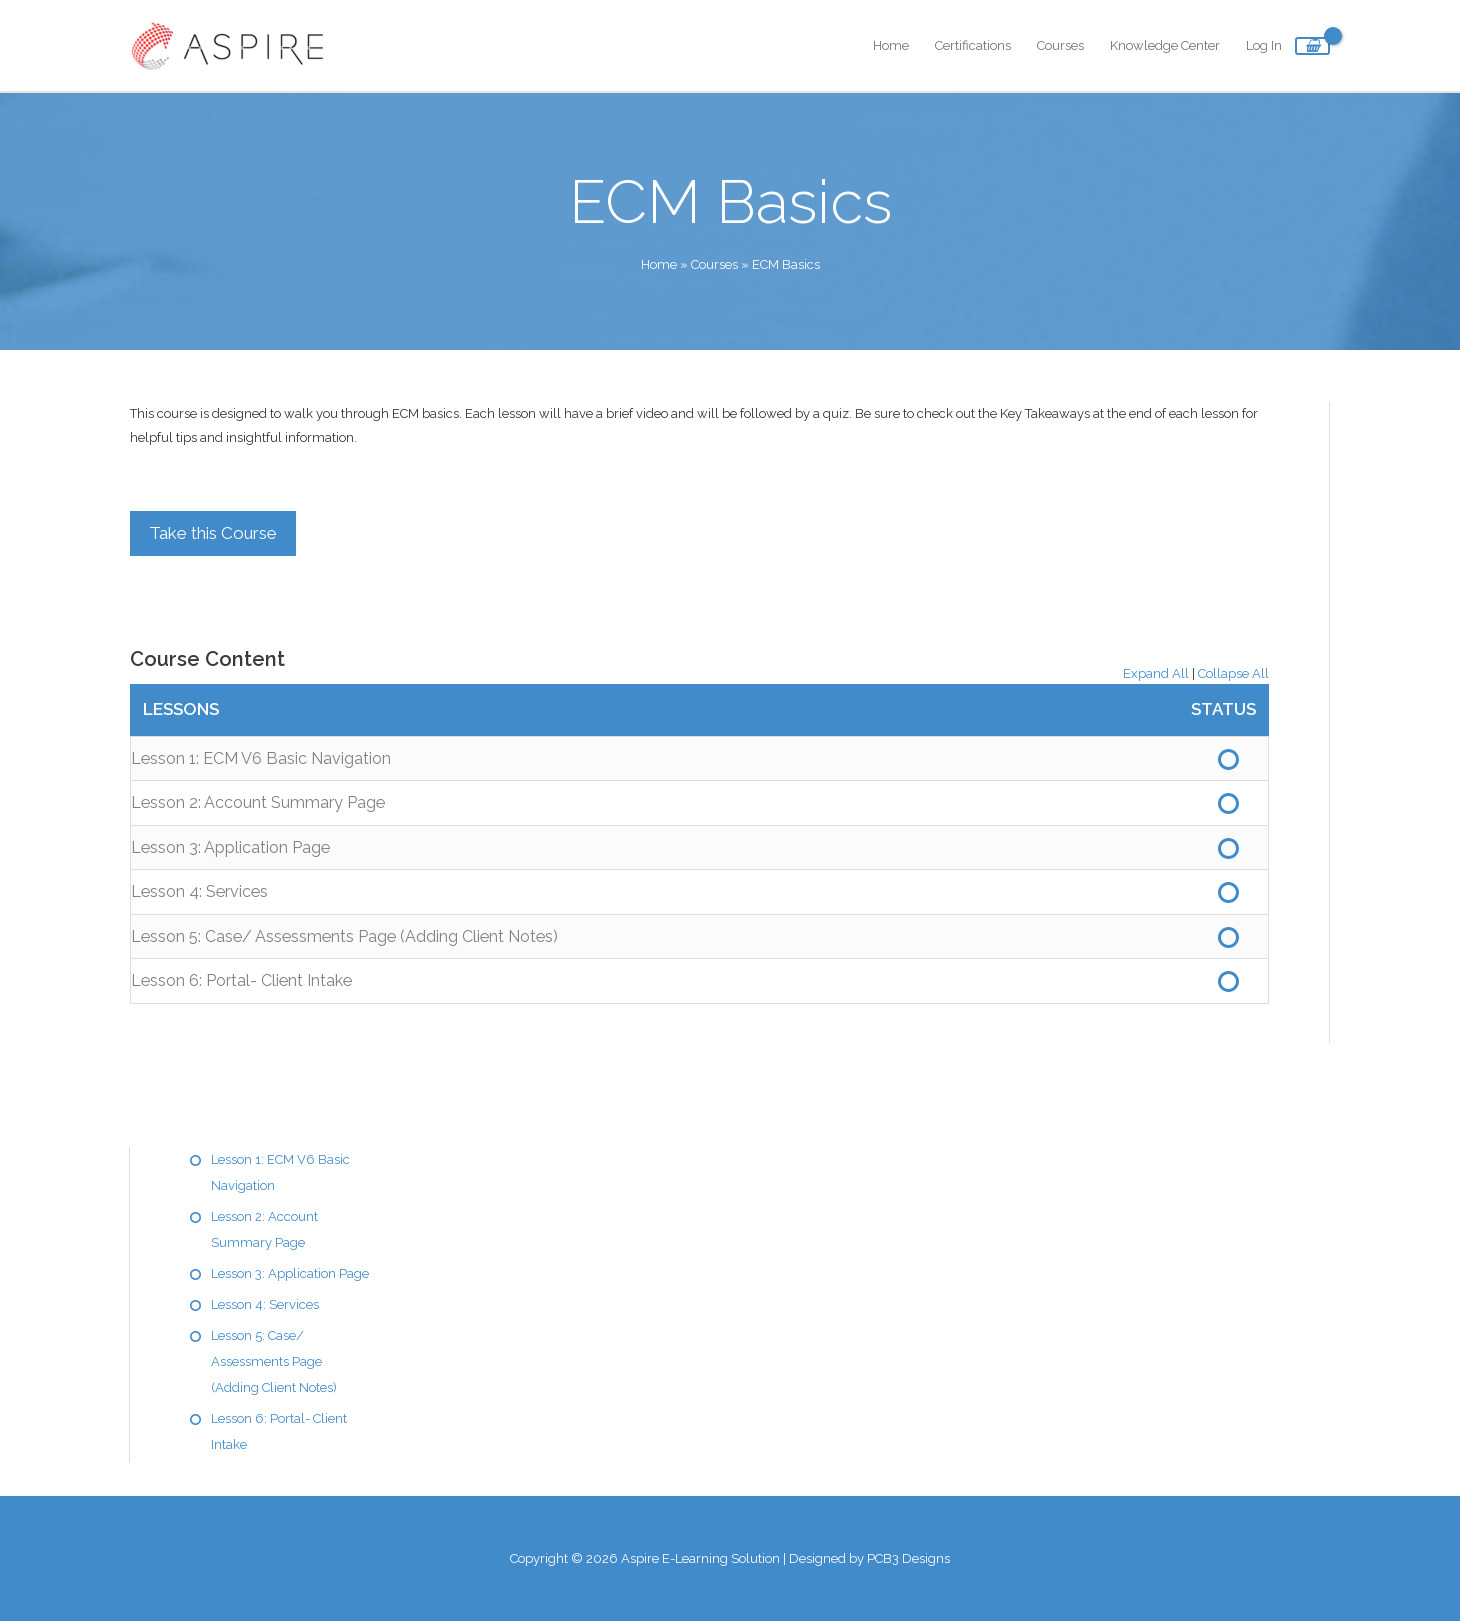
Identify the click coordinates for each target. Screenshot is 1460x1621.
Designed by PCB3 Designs (869, 1558)
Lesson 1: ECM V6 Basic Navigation (261, 758)
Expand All (1156, 673)
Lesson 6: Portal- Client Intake (241, 980)
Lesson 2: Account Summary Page (258, 802)
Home (891, 45)
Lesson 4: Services (199, 891)
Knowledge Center (1165, 45)
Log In (1264, 45)
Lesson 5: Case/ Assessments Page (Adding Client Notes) (344, 936)
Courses (1060, 45)
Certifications (973, 45)
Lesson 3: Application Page (230, 847)
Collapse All (1233, 673)
